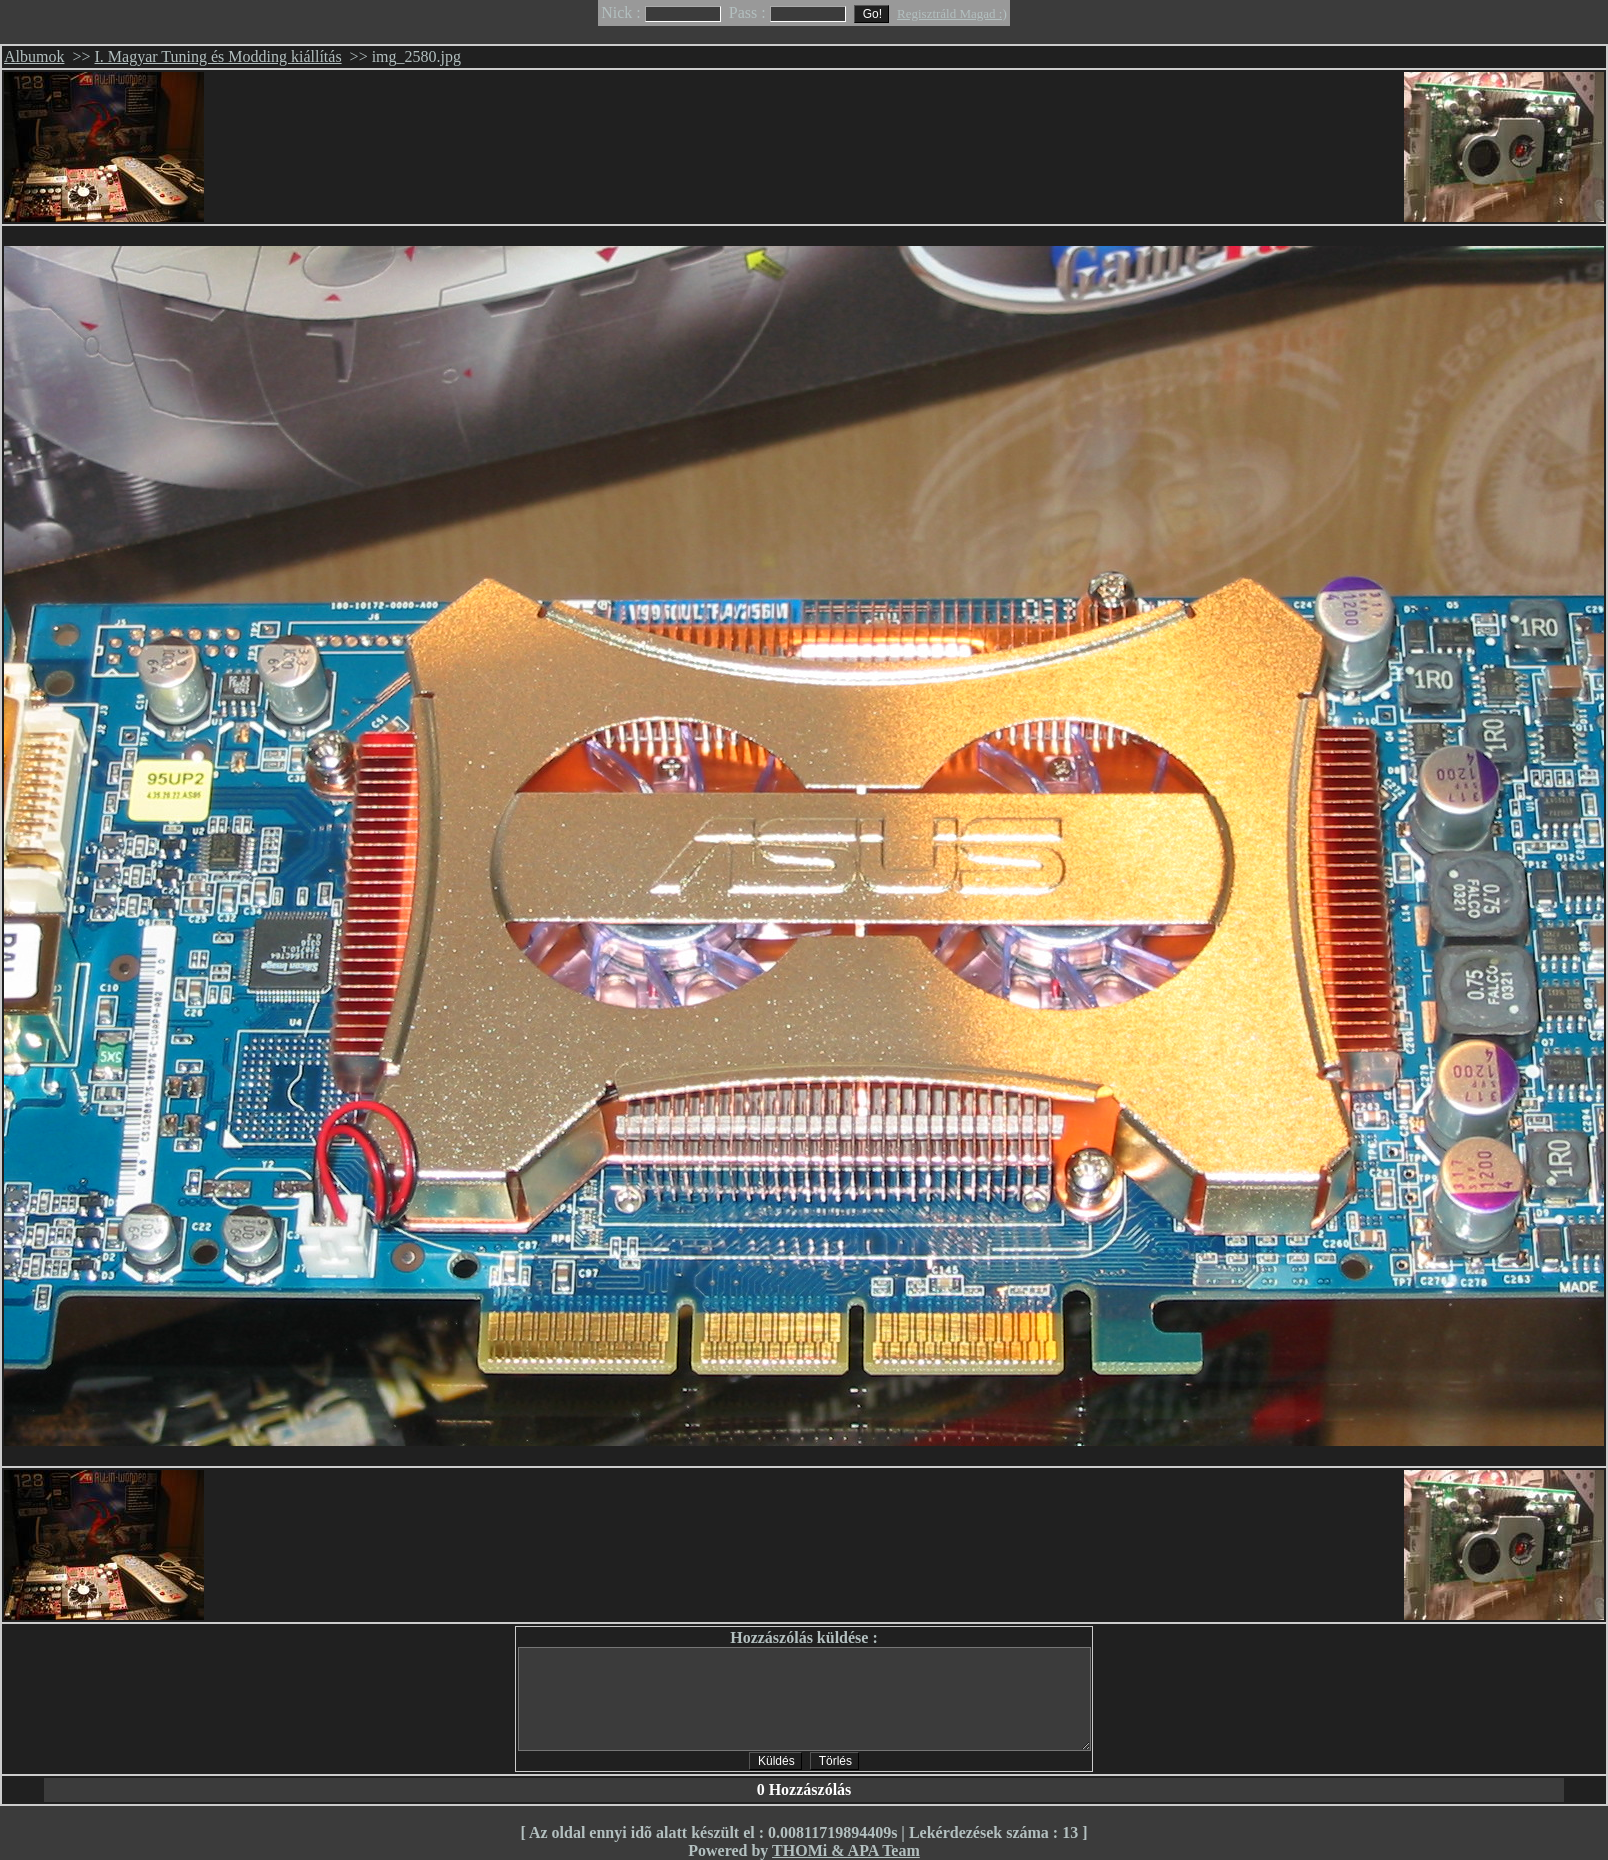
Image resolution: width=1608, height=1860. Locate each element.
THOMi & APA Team (846, 1850)
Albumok (34, 56)
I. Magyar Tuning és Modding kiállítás (218, 56)
